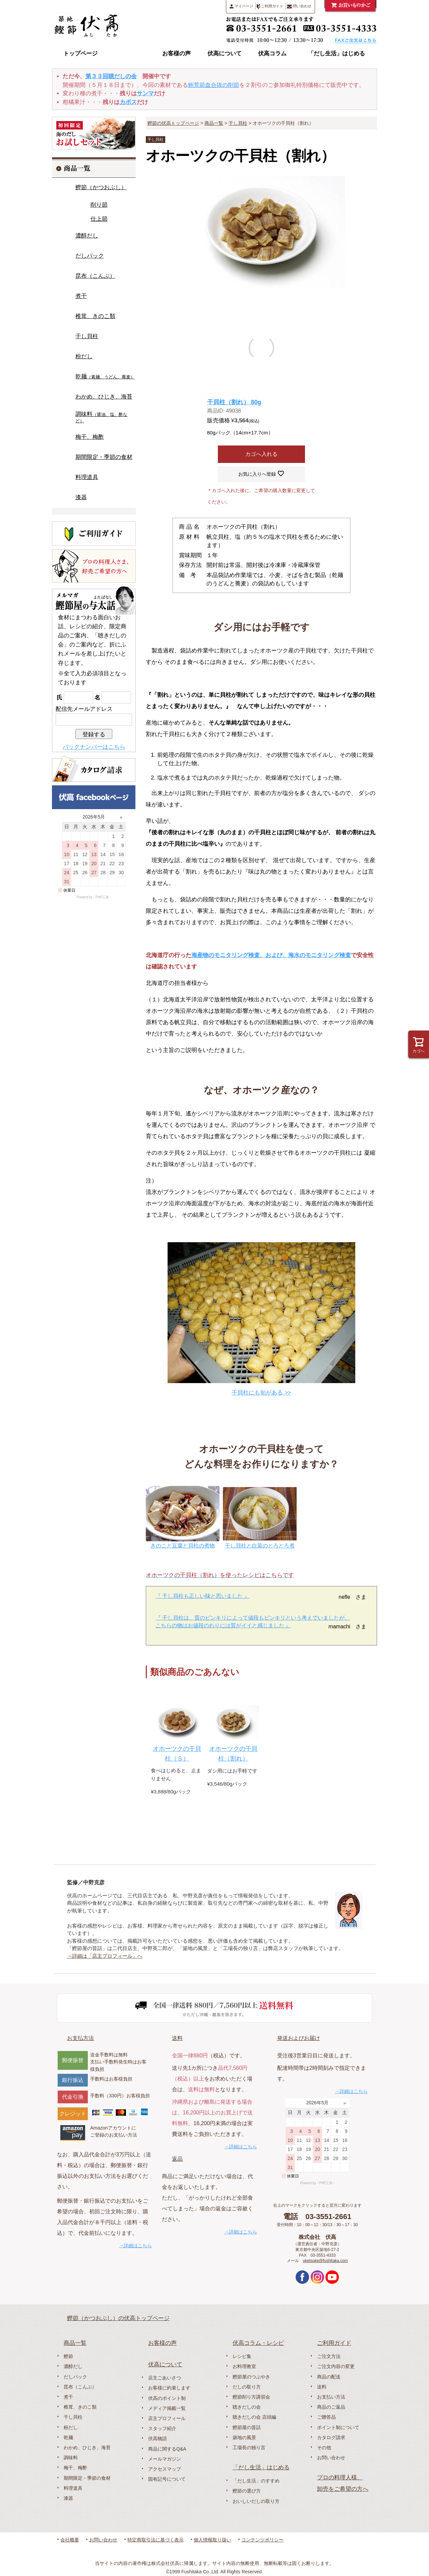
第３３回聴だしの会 (111, 76)
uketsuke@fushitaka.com (325, 2260)
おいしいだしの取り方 (256, 2501)
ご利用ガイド (270, 6)
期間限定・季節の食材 (103, 457)
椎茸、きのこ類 (95, 316)
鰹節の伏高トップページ (173, 123)
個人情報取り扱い (212, 2539)
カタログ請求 (331, 2437)
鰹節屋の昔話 (247, 2427)
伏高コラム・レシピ (258, 2343)
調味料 (101, 417)
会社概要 (69, 2539)
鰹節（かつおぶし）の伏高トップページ (118, 2318)
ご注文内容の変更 (336, 2366)
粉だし (84, 356)
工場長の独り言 (249, 2447)
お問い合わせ (331, 2457)
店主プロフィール (167, 2418)
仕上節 (99, 219)
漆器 (81, 497)
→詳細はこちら (135, 2245)
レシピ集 (242, 2356)
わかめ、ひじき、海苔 (103, 396)
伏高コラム (272, 53)
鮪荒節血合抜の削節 (213, 85)
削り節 (99, 205)
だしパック (89, 256)
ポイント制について (338, 2427)
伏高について (224, 53)
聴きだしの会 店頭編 (254, 2417)
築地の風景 (244, 2437)
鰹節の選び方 (247, 2490)
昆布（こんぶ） (80, 2386)
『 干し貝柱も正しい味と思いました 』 (203, 1596)
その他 (324, 2447)
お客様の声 (176, 53)
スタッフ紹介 (162, 2428)
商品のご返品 (331, 2407)
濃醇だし (86, 235)
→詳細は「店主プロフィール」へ (104, 1956)
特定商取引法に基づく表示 (155, 2539)
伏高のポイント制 (167, 2398)
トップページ (80, 53)
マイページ (241, 6)
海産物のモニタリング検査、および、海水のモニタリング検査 (271, 955)
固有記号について (167, 2479)
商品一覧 (129, 53)
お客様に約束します (169, 2387)
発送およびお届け (298, 2038)
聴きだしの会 (247, 2407)
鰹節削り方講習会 (251, 2397)
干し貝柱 (238, 123)
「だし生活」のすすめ (256, 2480)
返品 (177, 2159)
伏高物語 (157, 2438)
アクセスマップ (164, 2469)
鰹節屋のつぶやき (251, 2376)
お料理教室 (244, 2366)
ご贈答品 (326, 2417)
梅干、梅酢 (89, 437)
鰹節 (101, 187)
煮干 (81, 296)
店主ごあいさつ (164, 2377)
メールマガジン (164, 2459)
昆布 (95, 276)
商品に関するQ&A (167, 2449)
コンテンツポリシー (262, 2539)
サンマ (145, 93)
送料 (177, 2038)
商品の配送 (329, 2376)
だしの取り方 (247, 2386)
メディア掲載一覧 (167, 2408)
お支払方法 (80, 2038)
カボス (128, 102)
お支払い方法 (331, 2397)
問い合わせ (299, 6)
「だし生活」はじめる (336, 53)
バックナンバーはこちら (94, 747)
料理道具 (86, 477)
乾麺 (105, 376)
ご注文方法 (329, 2356)
